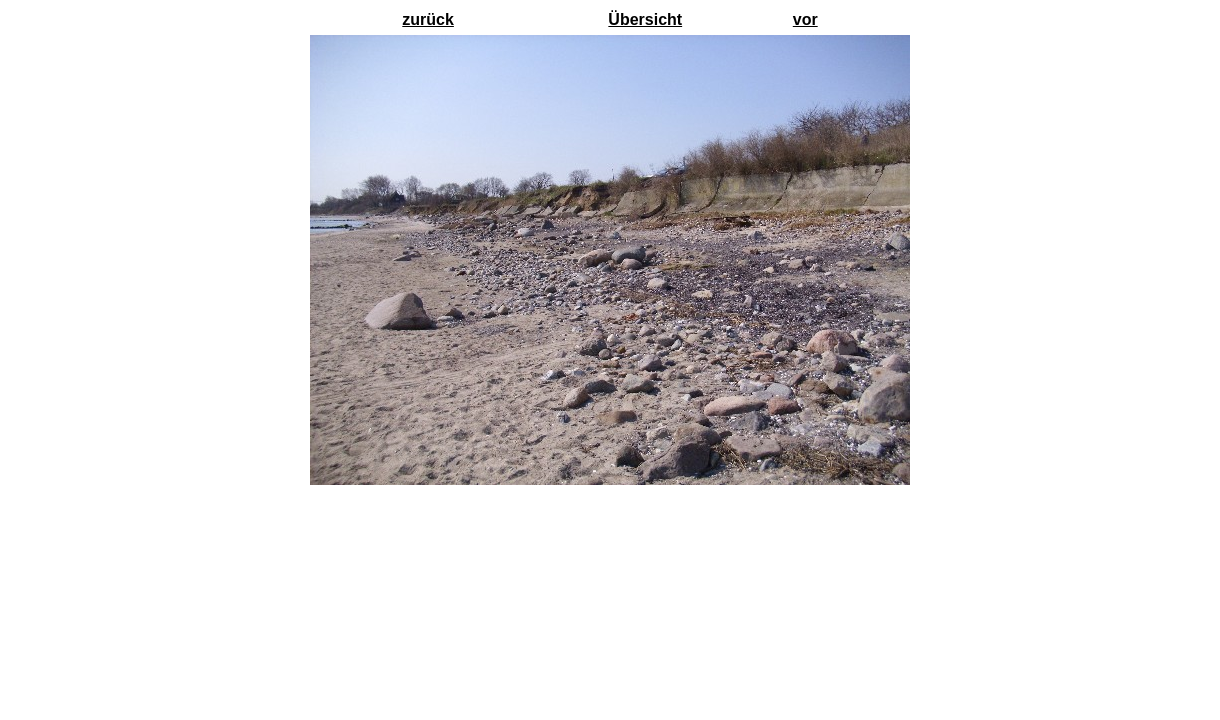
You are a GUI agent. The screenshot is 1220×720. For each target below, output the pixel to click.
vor (805, 19)
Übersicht (645, 19)
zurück (428, 19)
